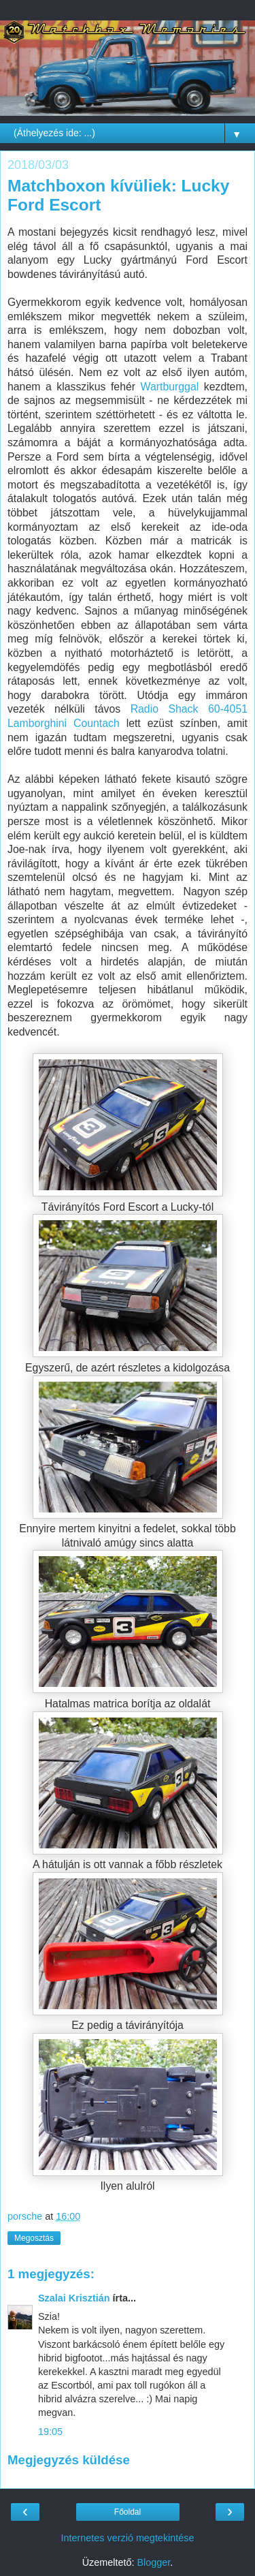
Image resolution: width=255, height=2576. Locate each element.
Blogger (153, 2562)
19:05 (50, 2431)
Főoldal (127, 2512)
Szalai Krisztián (74, 2298)
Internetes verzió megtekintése (127, 2537)
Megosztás (34, 2238)
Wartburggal (170, 386)
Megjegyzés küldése (68, 2460)
